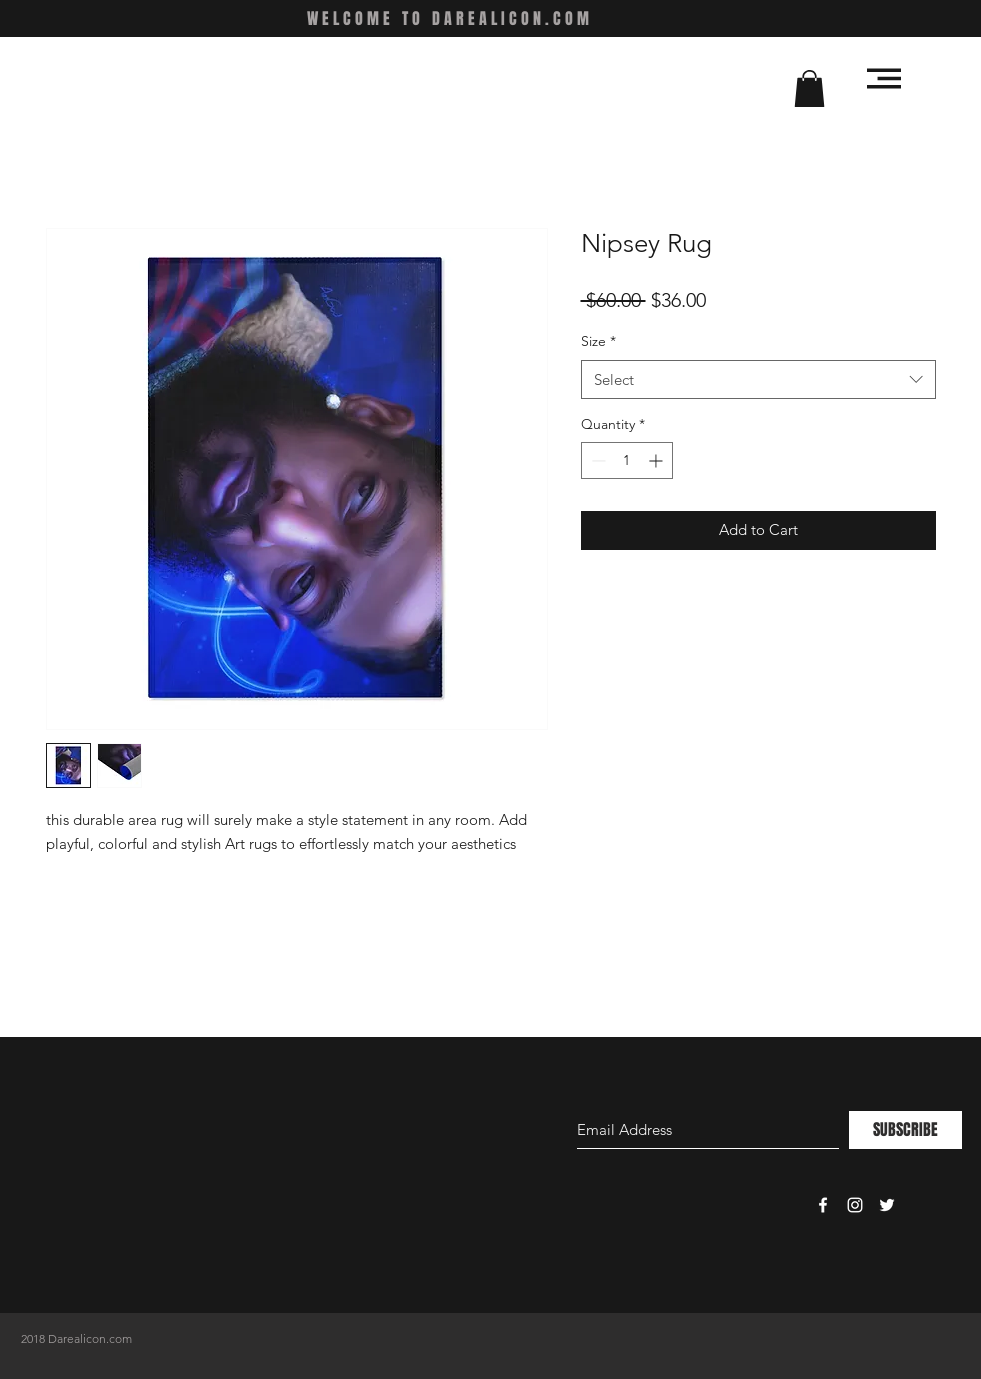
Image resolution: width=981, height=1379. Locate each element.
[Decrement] (596, 460)
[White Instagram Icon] (855, 1205)
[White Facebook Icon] (823, 1205)
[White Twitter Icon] (887, 1205)
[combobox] (758, 379)
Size (598, 341)
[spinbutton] (627, 460)
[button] (809, 88)
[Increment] (657, 460)
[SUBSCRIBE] (905, 1130)
